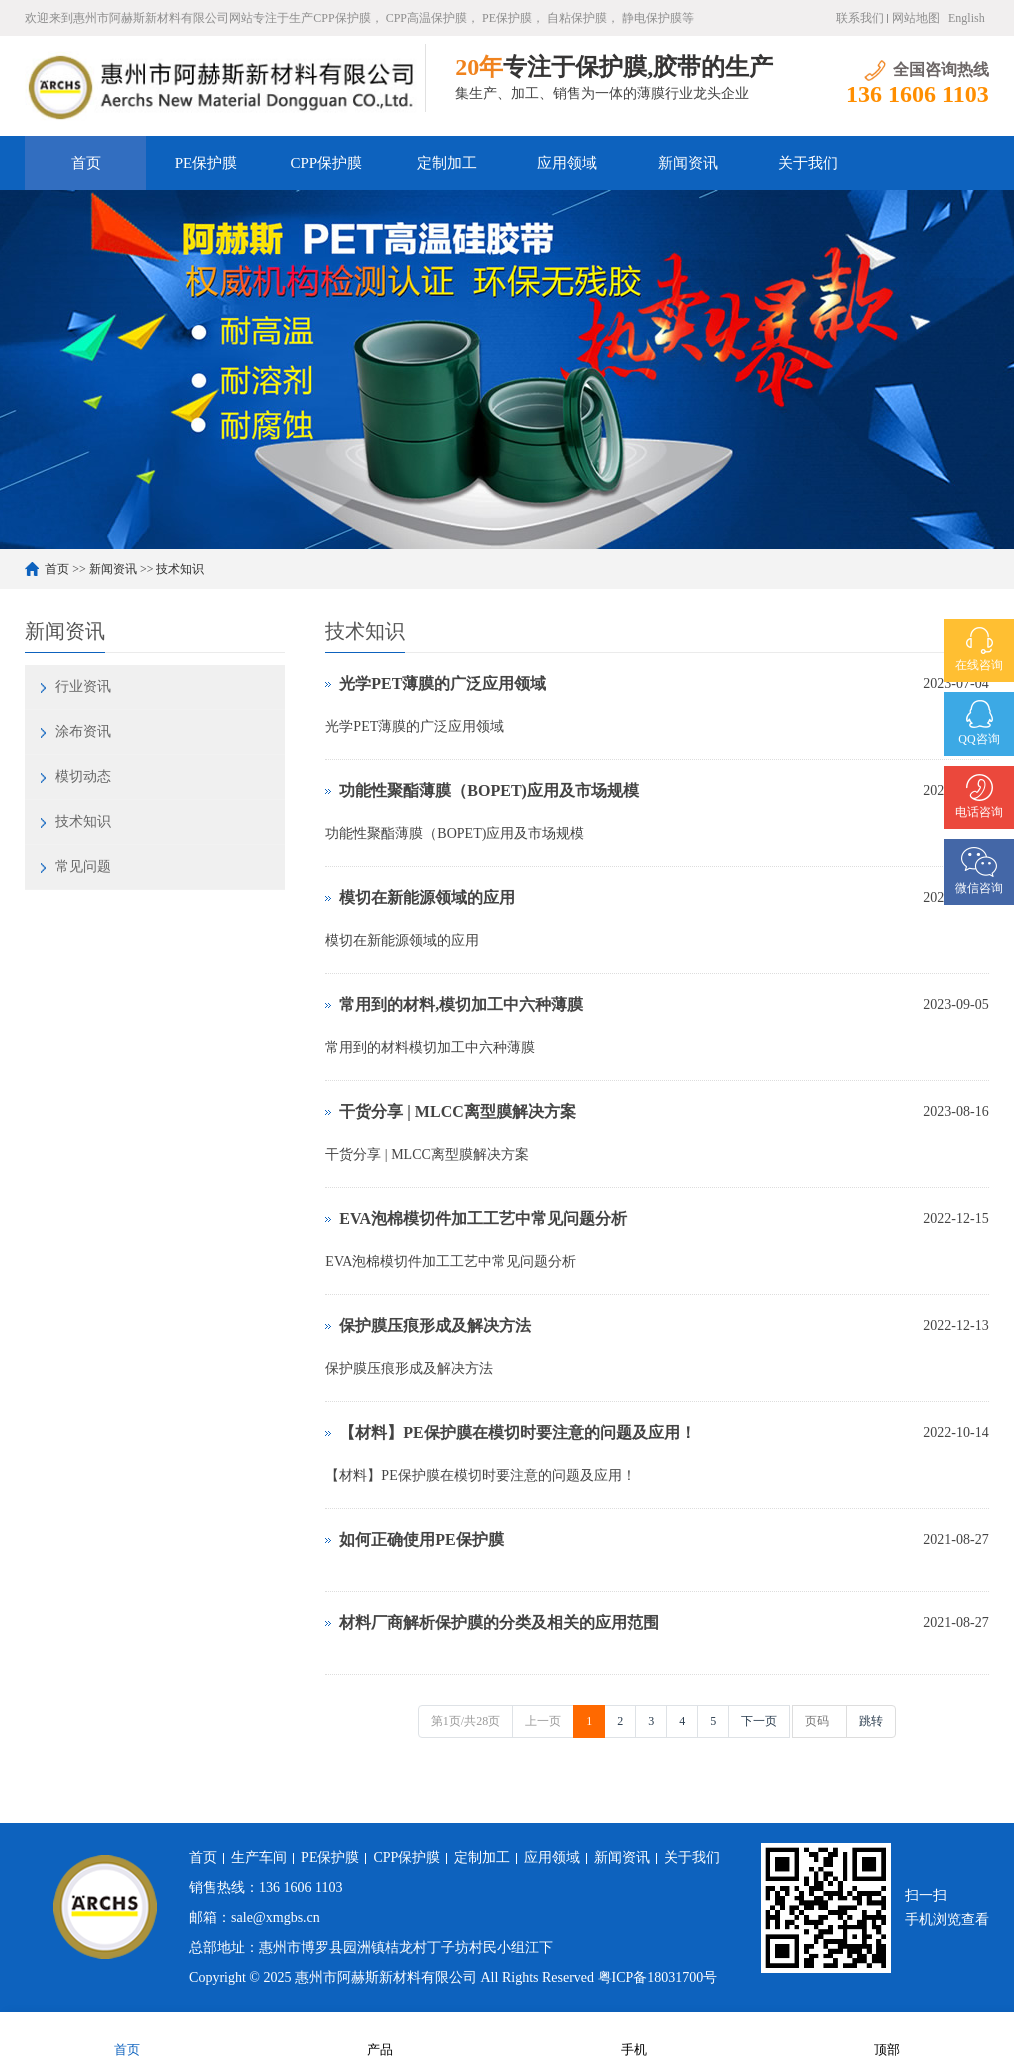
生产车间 (259, 1857)
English (966, 18)
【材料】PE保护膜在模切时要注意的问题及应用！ (517, 1432)
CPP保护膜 (327, 163)
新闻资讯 (688, 163)
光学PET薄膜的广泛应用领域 (442, 683)
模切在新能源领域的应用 (427, 897)
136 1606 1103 (300, 1887)
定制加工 (447, 163)
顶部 (887, 2036)
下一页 (759, 1721)
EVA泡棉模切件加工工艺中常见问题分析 (483, 1218)
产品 (380, 2036)
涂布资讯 (83, 731)
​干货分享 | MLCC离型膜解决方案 (457, 1111)
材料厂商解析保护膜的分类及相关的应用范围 (499, 1622)
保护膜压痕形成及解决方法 (435, 1325)
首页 (86, 163)
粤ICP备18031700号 (658, 1977)
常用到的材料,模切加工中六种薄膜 (461, 1004)
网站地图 (916, 18)
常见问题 (83, 866)
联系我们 (860, 18)
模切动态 (83, 776)
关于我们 (808, 163)
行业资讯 (83, 686)
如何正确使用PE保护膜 (421, 1539)
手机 (634, 2036)
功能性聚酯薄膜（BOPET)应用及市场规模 (489, 790)
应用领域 (567, 163)
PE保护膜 (206, 163)
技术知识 (180, 569)
